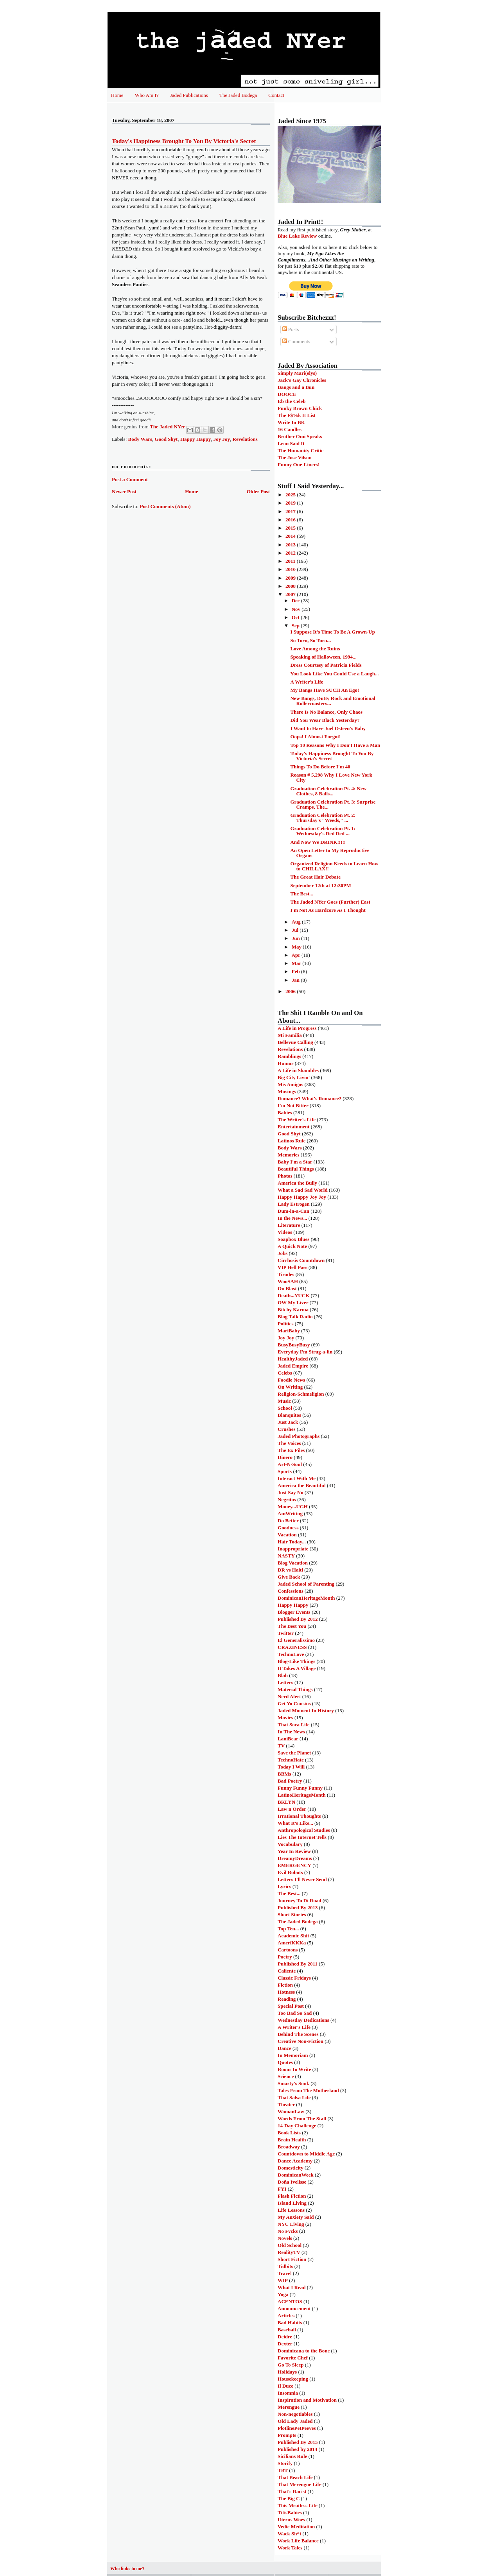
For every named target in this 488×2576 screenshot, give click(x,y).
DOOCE (287, 394)
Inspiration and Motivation (307, 2400)
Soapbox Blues (293, 1239)
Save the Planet (294, 1753)
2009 (291, 578)
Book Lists (289, 2133)
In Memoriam (293, 2055)
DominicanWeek (296, 2175)
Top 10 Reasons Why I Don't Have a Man (335, 745)
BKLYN (286, 1802)
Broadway (289, 2147)
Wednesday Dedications (303, 2020)
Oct (296, 617)
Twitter (286, 1633)
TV (281, 1746)
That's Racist (292, 2491)
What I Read (292, 2287)
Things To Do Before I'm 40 (320, 767)
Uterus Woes (291, 2519)
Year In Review (294, 1851)
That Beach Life (295, 2477)
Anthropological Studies (304, 1830)
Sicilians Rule (292, 2456)
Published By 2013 (298, 1907)
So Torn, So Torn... (310, 640)
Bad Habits (290, 2322)
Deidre (285, 2337)
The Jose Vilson (295, 457)
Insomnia (288, 2393)
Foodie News (291, 1380)
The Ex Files (291, 1450)
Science (286, 2076)
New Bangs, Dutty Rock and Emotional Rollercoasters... (332, 700)
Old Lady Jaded (295, 2421)
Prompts (287, 2435)
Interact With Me (297, 1478)
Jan (296, 980)
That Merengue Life (299, 2484)
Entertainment (294, 1127)
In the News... (292, 1218)
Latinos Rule (291, 1141)
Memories (289, 1155)
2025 (291, 495)
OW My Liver (293, 1302)
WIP (283, 2280)
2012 (291, 553)
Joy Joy (222, 439)
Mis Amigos (290, 1084)
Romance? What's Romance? (309, 1098)
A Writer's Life (306, 682)
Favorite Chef (293, 2358)
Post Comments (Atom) (165, 506)
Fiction (285, 1985)
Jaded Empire (293, 1366)
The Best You (292, 1626)
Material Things (295, 1689)
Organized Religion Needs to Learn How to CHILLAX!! (334, 866)
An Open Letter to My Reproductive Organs (329, 852)
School (285, 1408)
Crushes (287, 1429)
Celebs (285, 1373)
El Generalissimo (296, 1640)
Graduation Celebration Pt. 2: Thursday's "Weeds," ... (322, 817)
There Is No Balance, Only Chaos (326, 712)
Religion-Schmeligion (301, 1394)
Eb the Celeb (292, 401)
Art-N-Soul (290, 1464)
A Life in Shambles (298, 1070)
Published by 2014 (297, 2449)
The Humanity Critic (300, 450)
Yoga (283, 2294)
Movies (285, 1717)
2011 (291, 561)
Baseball (287, 2330)
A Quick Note (292, 1246)
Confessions (290, 1591)
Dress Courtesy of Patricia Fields (325, 665)
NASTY (286, 1556)
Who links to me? (127, 2568)
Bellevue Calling (295, 1042)
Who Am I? (147, 95)
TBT (283, 2470)
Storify (285, 2463)
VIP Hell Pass (292, 1267)
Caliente (287, 1971)
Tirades (286, 1274)
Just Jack (288, 1422)
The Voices (289, 1443)
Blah (283, 1675)
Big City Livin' (294, 1077)
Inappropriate (293, 1549)
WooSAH (288, 1281)
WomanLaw (291, 2111)
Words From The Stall (302, 2118)
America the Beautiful (302, 1485)
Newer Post (124, 491)
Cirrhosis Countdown (301, 1260)
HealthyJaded (293, 1359)
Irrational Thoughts (299, 1816)
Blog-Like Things (296, 1661)
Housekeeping (293, 2379)
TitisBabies (290, 2512)
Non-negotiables (295, 2414)
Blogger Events (294, 1612)
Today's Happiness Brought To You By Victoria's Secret (331, 755)
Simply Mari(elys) (297, 373)
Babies (285, 1112)
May (297, 947)
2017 (291, 511)
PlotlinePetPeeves (297, 2428)
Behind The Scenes (298, 2034)
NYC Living (291, 2224)
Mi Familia (290, 1035)
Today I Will (291, 1767)
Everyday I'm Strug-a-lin (305, 1352)
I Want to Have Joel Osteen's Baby (328, 728)
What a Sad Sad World (303, 1190)
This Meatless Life (298, 2505)
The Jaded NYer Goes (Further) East (330, 902)
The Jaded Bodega (238, 95)
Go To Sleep (290, 2365)
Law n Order (292, 1809)
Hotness (286, 1992)
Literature (289, 1225)
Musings (287, 1091)
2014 (291, 536)
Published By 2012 (298, 1619)
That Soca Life (294, 1724)
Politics (285, 1323)
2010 (291, 569)
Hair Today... (292, 1542)
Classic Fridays (294, 1978)
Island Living (292, 2203)
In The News (291, 1732)
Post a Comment (130, 479)
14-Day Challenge (297, 2125)
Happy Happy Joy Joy (302, 1197)
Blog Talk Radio (295, 1316)
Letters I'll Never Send (302, 1879)
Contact (276, 95)
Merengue (289, 2407)
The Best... (301, 894)
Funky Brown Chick (300, 408)
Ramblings (289, 1056)
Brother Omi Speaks (300, 436)
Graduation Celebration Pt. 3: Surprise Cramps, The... (332, 804)
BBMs (284, 1774)
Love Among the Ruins (315, 649)
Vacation (287, 1535)
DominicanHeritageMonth (306, 1598)
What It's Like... (295, 1823)
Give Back (289, 1577)
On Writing (290, 1387)
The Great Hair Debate (315, 877)
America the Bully (297, 1183)
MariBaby (289, 1331)
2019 (291, 503)
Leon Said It (291, 443)
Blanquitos (289, 1415)
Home (117, 95)
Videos (285, 1232)
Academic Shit (293, 1936)
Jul (296, 930)
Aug (297, 922)
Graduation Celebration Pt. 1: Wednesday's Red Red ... (322, 830)
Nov (297, 609)
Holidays (287, 2372)
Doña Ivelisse (292, 2182)
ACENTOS (290, 2301)
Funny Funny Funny (300, 1788)
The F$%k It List (297, 415)
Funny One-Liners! (298, 464)
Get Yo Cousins (294, 1703)
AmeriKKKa (292, 1943)
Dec (296, 600)
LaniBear (288, 1739)
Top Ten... (288, 1929)
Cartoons (288, 1950)
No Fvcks (288, 2231)
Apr (296, 955)
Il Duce (285, 2386)
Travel (285, 2273)
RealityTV (289, 2252)
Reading (287, 1999)
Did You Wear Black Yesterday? (324, 720)
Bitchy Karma (293, 1309)
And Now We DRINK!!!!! (318, 842)
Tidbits (285, 2266)
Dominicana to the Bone (304, 2351)
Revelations (245, 439)
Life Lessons (291, 2210)
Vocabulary (290, 1844)
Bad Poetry (290, 1781)
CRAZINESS (292, 1647)
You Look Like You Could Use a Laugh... (334, 674)
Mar (297, 963)
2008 (291, 586)
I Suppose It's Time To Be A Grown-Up (332, 632)
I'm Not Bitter (293, 1105)
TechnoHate (291, 1760)
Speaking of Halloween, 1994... (323, 657)
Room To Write (294, 2069)
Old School (289, 2245)
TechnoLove (291, 1654)
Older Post (258, 491)
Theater (286, 2104)
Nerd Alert (289, 1696)
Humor (285, 1063)
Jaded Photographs (298, 1436)
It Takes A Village (297, 1668)
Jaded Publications (189, 95)
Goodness (288, 1528)
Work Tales (290, 2548)
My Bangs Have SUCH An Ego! (324, 690)
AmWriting (290, 1513)
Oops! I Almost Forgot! (315, 736)
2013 (291, 545)
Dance (284, 2048)
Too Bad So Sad (295, 2013)
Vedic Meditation (296, 2526)
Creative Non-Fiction (300, 2041)
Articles (286, 2315)
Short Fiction (292, 2259)
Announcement (294, 2308)
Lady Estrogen (294, 1204)
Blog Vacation (293, 1563)
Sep (296, 625)
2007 (291, 594)
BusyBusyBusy (294, 1345)
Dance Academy (295, 2161)
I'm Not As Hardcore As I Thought (327, 910)
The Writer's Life (297, 1119)
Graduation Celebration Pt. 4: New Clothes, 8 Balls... (328, 791)
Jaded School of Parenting (306, 1584)
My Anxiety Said (296, 2217)
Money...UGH (293, 1506)
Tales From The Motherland (308, 2090)
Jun (296, 938)
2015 (291, 528)
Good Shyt (166, 439)
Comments (296, 341)
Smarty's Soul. (293, 2083)
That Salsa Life (294, 2097)
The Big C (289, 2498)
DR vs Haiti (290, 1570)
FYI (282, 2189)
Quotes (285, 2062)
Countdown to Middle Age (306, 2154)
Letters (285, 1682)
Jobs (282, 1253)
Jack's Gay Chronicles (302, 380)
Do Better (288, 1520)
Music (284, 1401)
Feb (296, 971)
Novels (285, 2238)
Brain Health (292, 2140)
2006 (291, 991)
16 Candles (289, 429)
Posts (290, 329)
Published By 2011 (298, 1964)
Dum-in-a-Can (293, 1211)
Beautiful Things (296, 1169)
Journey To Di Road (299, 1900)
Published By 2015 (298, 2442)
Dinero (285, 1457)
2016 (291, 520)
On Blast (287, 1288)
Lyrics (284, 1886)
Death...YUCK (293, 1295)
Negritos (287, 1499)
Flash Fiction (292, 2196)
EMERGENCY (294, 1865)
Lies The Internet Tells (302, 1837)
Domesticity (290, 2168)
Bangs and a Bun (296, 387)
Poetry (285, 1957)
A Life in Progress (297, 1028)
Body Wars (140, 439)
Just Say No (290, 1492)
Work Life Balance (298, 2541)
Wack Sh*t (289, 2534)
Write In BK (291, 422)
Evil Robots (290, 1872)
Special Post (291, 2006)
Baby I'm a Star (295, 1162)
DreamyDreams (295, 1858)
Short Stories (292, 1914)
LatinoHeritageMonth (302, 1795)
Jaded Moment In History (306, 1710)
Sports (285, 1471)
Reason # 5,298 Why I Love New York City (331, 777)
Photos (285, 1176)
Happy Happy (195, 439)
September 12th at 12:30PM (320, 885)
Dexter (285, 2344)
